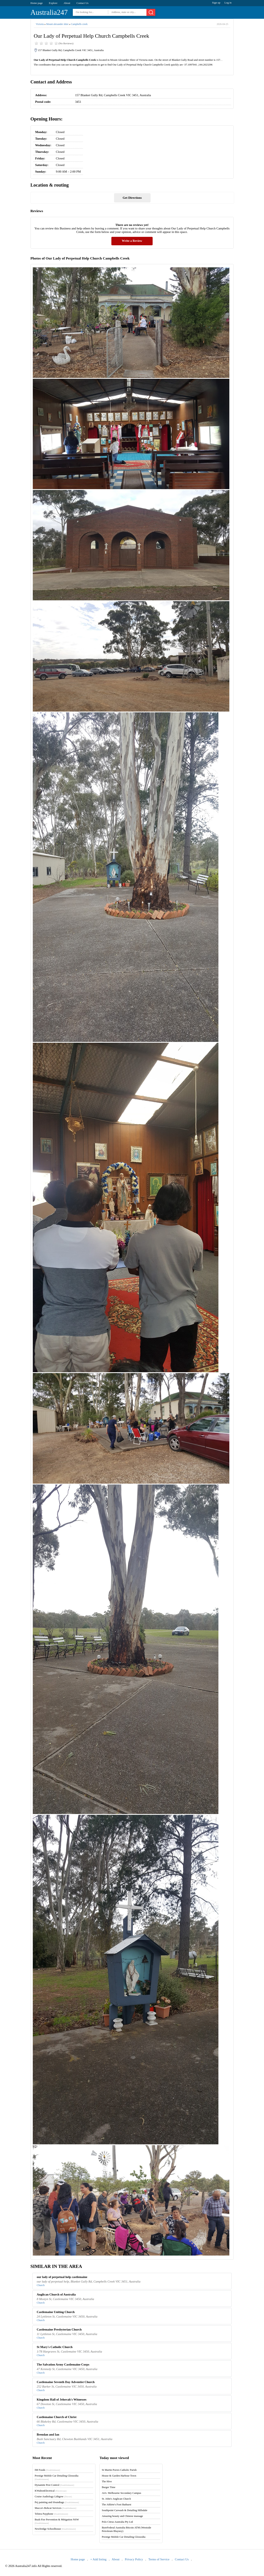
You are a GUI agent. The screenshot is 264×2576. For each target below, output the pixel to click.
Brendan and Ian (48, 2434)
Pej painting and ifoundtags (57, 2502)
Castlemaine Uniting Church (56, 2312)
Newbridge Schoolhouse (55, 2528)
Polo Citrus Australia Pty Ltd (117, 2521)
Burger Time (108, 2487)
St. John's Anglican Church (116, 2498)
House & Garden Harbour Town (119, 2475)
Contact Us (82, 3)
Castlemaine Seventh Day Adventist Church (66, 2382)
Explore (53, 3)
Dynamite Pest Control (54, 2484)
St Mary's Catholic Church (54, 2347)
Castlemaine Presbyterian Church (59, 2329)
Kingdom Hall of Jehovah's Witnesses (61, 2399)
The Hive (107, 2481)
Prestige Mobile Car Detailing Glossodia (123, 2536)
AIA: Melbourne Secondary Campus (121, 2492)
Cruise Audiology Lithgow (53, 2496)
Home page (37, 3)
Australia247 (49, 12)
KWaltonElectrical (50, 2490)
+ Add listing (98, 2559)
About (67, 3)
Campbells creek (79, 24)
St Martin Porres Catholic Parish (119, 2469)
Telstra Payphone (51, 2513)
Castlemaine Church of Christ (57, 2417)
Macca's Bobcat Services (55, 2507)
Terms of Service (158, 2559)
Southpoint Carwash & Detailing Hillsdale (124, 2510)
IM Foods (47, 2469)
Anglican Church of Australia (56, 2294)
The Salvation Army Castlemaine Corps (63, 2364)
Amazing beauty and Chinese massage (122, 2516)
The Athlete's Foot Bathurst (116, 2504)
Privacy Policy (134, 2559)
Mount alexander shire (57, 24)
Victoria (40, 24)
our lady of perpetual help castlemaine (62, 2277)
